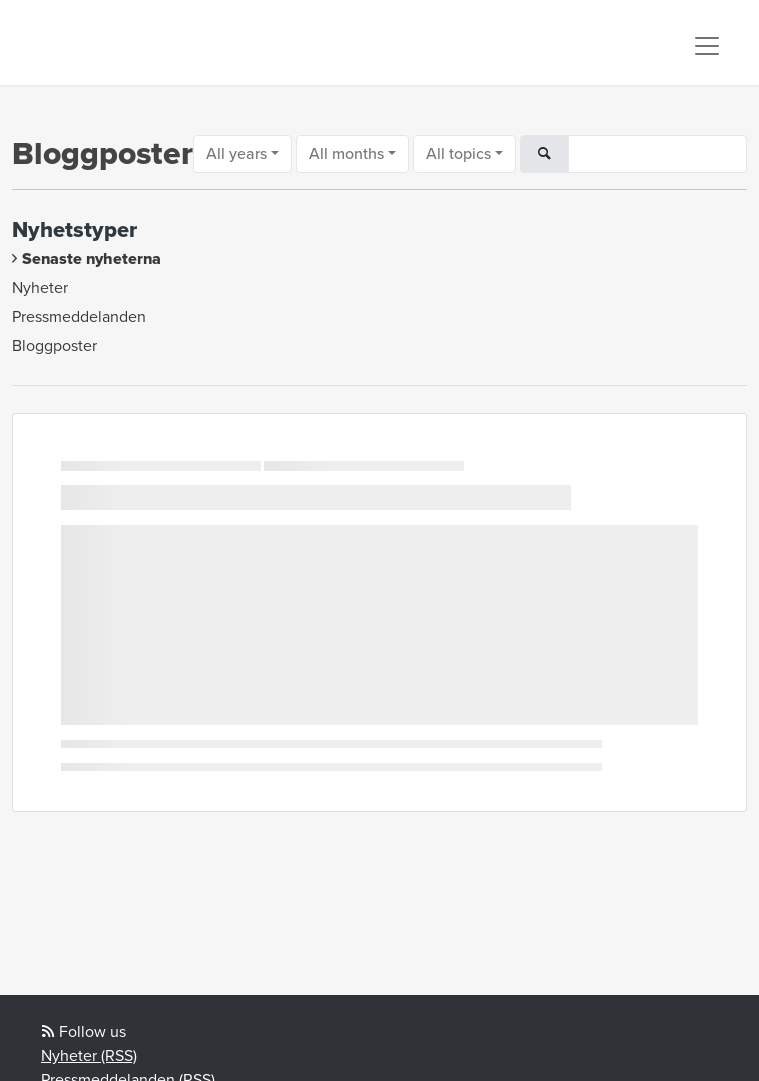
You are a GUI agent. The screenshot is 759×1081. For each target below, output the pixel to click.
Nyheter (40, 288)
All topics (458, 154)
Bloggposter (54, 346)
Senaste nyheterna (91, 259)
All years (236, 154)
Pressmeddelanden (79, 317)
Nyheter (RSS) (89, 1056)
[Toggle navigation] (707, 46)
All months (346, 154)
